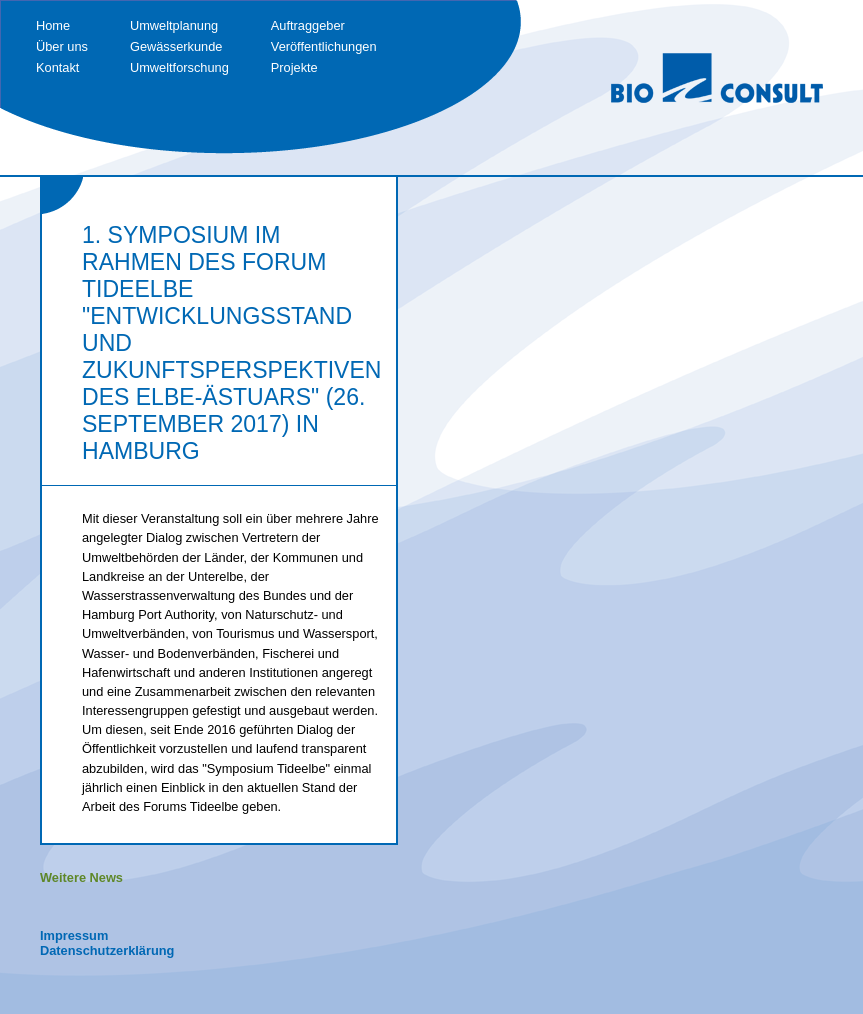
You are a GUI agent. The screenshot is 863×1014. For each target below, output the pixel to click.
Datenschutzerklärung (107, 950)
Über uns (62, 46)
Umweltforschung (179, 67)
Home (53, 25)
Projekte (294, 67)
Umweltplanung (174, 25)
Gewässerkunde (176, 46)
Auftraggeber (308, 25)
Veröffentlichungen (324, 46)
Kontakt (57, 67)
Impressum (74, 935)
